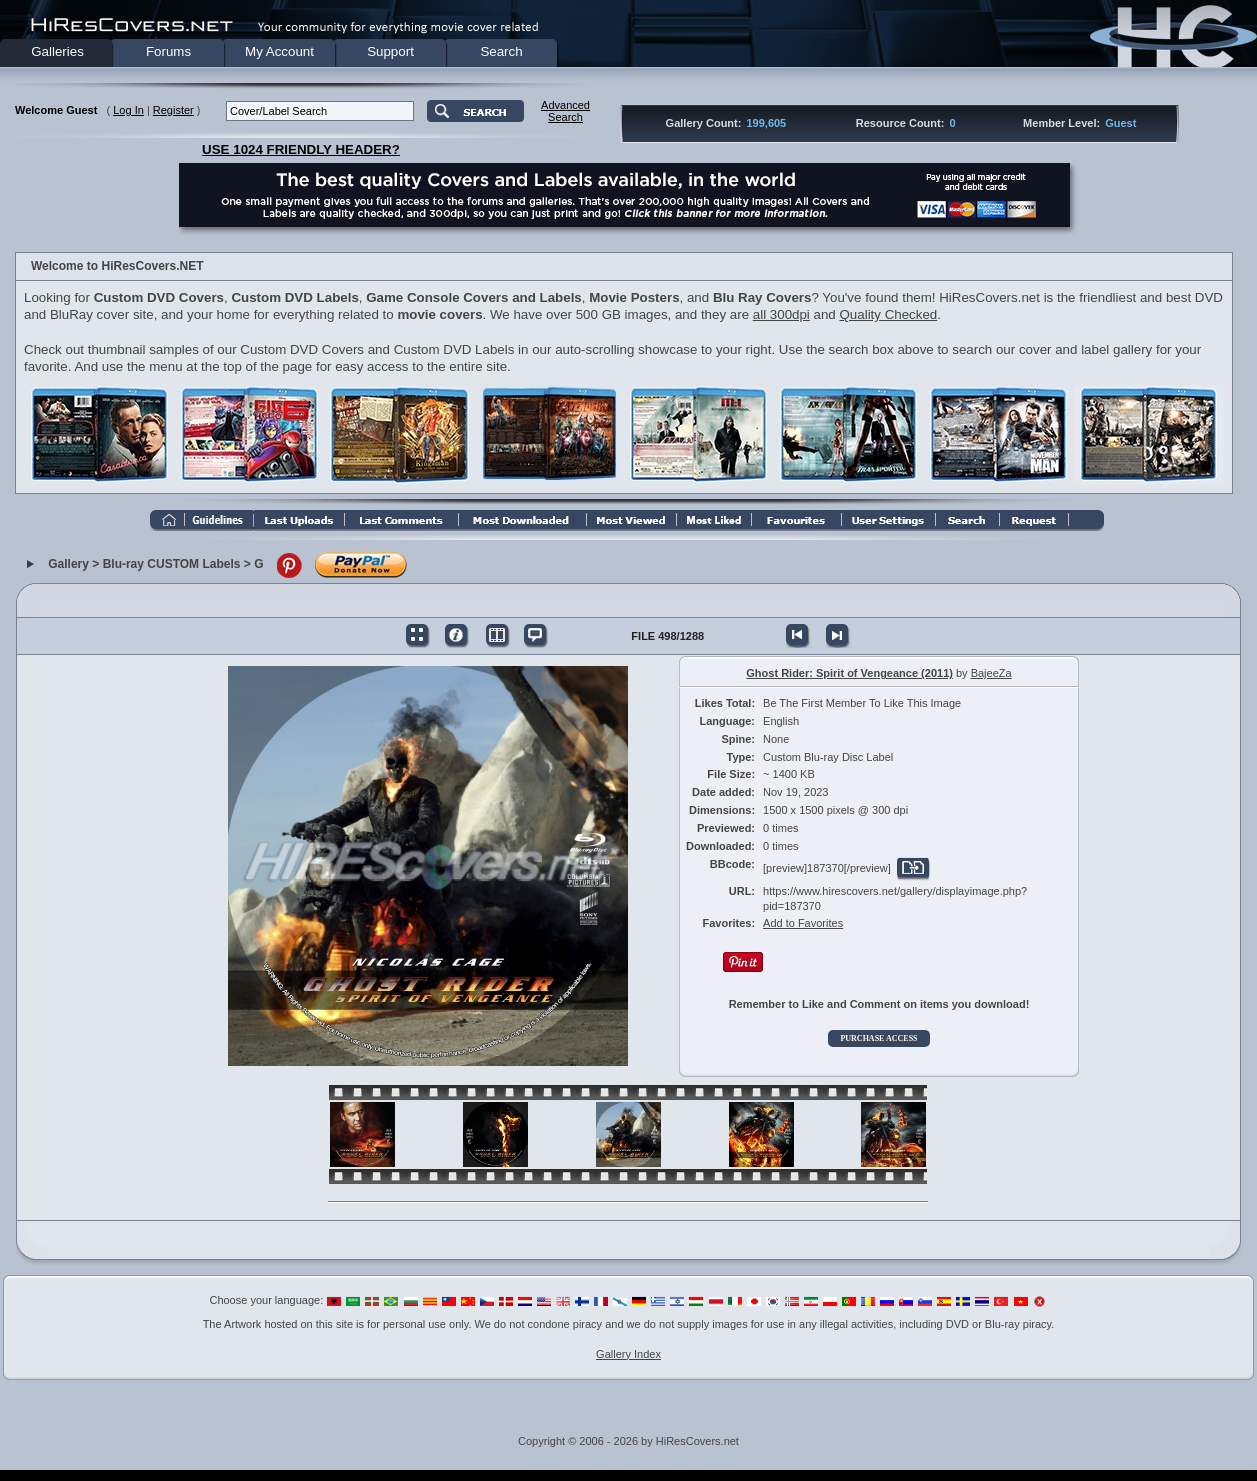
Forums (168, 51)
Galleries (57, 51)
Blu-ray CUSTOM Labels (172, 564)
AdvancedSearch (565, 111)
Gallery (68, 564)
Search (501, 51)
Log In (128, 110)
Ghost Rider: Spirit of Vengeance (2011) (849, 673)
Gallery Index (628, 1354)
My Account (279, 51)
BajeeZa (991, 673)
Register (173, 110)
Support (390, 51)
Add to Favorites (803, 923)
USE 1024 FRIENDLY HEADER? (301, 149)
